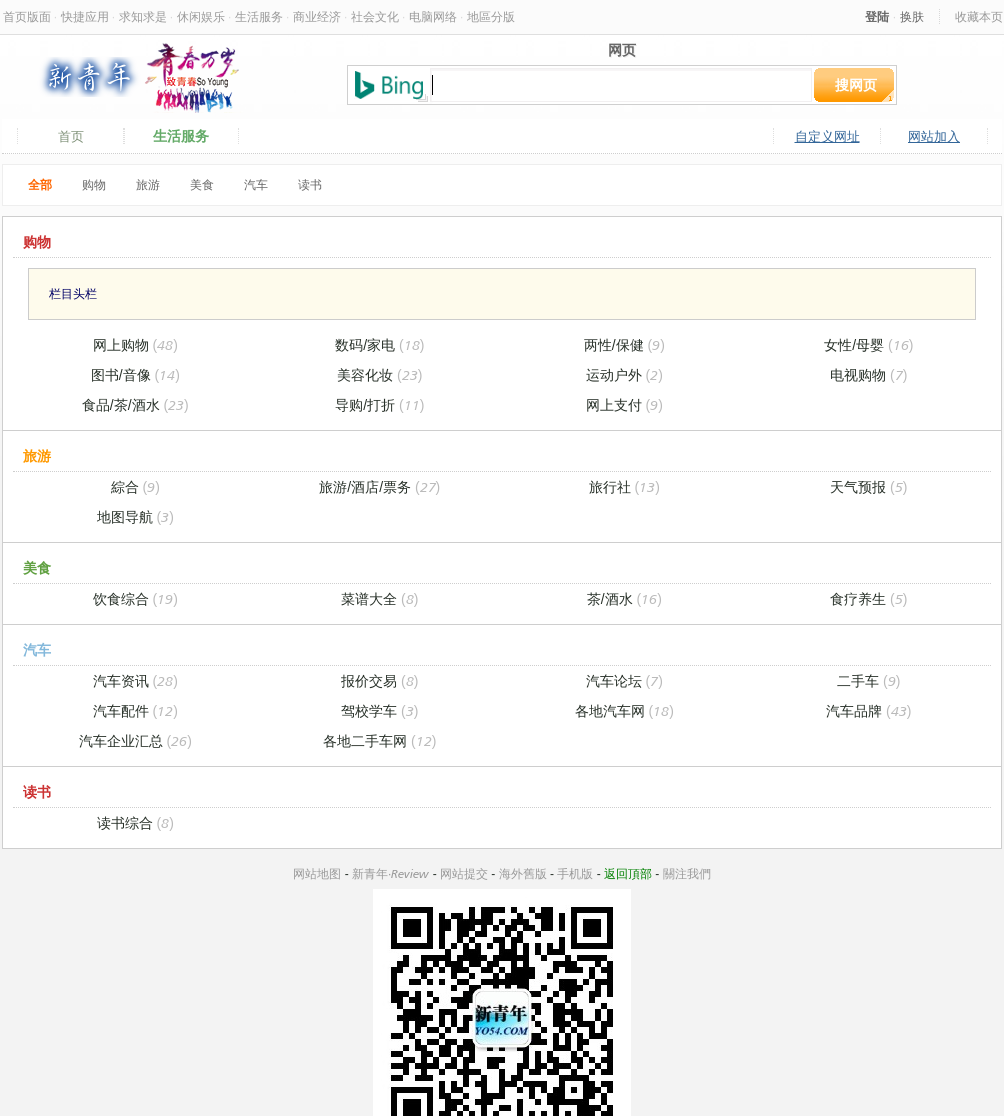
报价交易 (379, 680)
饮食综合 (135, 598)
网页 (622, 50)
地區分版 (491, 16)
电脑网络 (433, 16)
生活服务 (259, 16)
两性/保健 (624, 344)
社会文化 (375, 16)
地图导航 (135, 516)
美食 (202, 184)
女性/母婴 (868, 344)
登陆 (877, 16)
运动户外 (624, 374)
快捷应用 (85, 16)
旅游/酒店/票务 (379, 486)
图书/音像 (135, 374)
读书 (310, 184)
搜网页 (856, 84)
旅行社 (624, 486)
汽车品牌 (868, 710)
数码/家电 (379, 344)
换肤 (912, 16)
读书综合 (135, 822)
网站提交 (464, 873)
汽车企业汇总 (135, 740)
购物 (94, 184)
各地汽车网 (624, 710)
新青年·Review (390, 873)
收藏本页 (979, 16)
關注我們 (687, 873)
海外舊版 (523, 873)
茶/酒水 (624, 598)
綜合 (135, 486)
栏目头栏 (73, 293)
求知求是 (143, 16)
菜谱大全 (379, 598)
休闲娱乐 (201, 16)
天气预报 (868, 486)
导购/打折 (379, 404)
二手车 (868, 680)
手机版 (575, 873)
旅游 (148, 184)
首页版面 (27, 16)
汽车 (256, 184)
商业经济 (317, 16)
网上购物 (135, 344)
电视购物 (868, 374)
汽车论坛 (624, 680)
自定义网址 (827, 136)
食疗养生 (868, 598)
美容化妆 (379, 374)
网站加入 (934, 136)
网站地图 (317, 873)
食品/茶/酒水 (135, 404)
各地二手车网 (379, 740)
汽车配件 (135, 710)
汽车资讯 (135, 680)
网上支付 (624, 404)
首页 (71, 136)
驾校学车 (379, 710)
